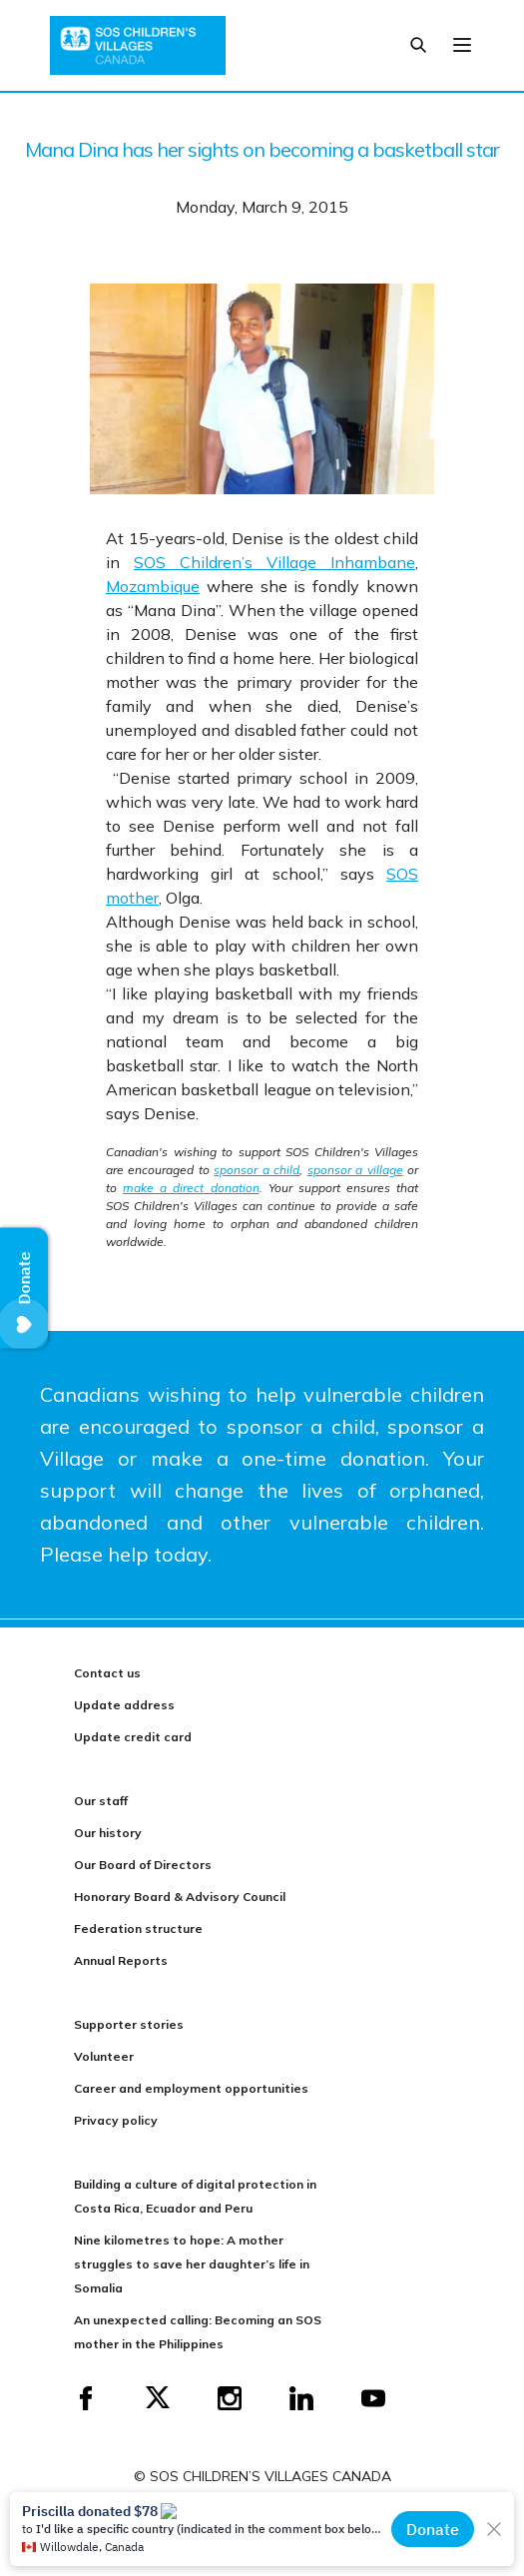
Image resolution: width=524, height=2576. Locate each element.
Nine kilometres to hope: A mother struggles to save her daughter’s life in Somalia (191, 2264)
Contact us (107, 1672)
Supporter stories (129, 2024)
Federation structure (138, 1928)
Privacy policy (116, 2120)
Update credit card (133, 1736)
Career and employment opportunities (191, 2088)
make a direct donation (191, 1187)
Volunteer (104, 2056)
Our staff (101, 1800)
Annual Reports (121, 1960)
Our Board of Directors (143, 1864)
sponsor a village (355, 1169)
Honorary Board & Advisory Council (179, 1896)
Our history (108, 1832)
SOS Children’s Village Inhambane (274, 562)
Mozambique (153, 586)
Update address (124, 1704)
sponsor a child (256, 1169)
